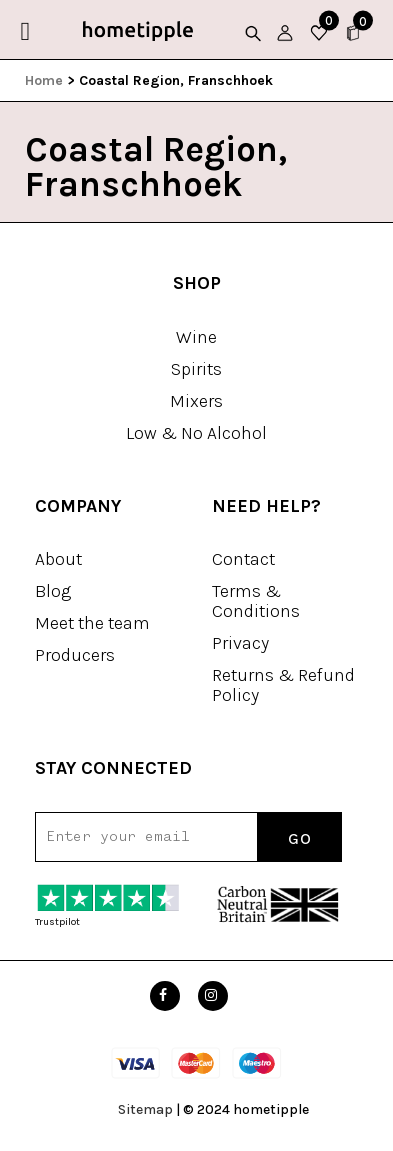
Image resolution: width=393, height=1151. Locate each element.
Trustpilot (57, 922)
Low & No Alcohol (196, 433)
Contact (243, 559)
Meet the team (92, 623)
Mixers (196, 401)
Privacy (240, 643)
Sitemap (145, 1109)
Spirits (196, 369)
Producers (75, 655)
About (58, 559)
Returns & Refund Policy (283, 685)
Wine (196, 337)
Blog (53, 591)
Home (44, 80)
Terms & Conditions (256, 601)
